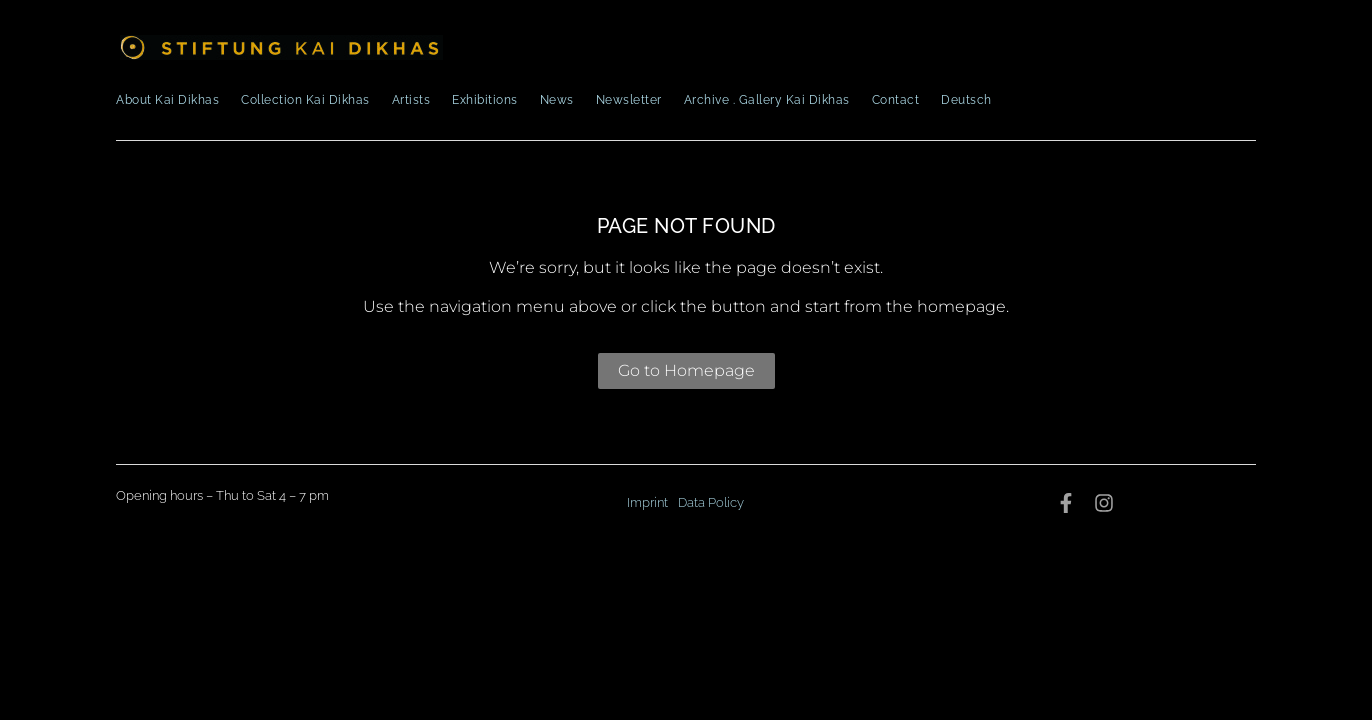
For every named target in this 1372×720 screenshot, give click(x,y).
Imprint (647, 502)
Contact (896, 100)
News (557, 100)
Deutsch (966, 100)
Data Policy (711, 502)
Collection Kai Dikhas (305, 100)
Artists (411, 100)
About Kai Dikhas (167, 100)
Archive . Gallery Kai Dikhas (767, 100)
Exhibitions (485, 100)
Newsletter (629, 100)
